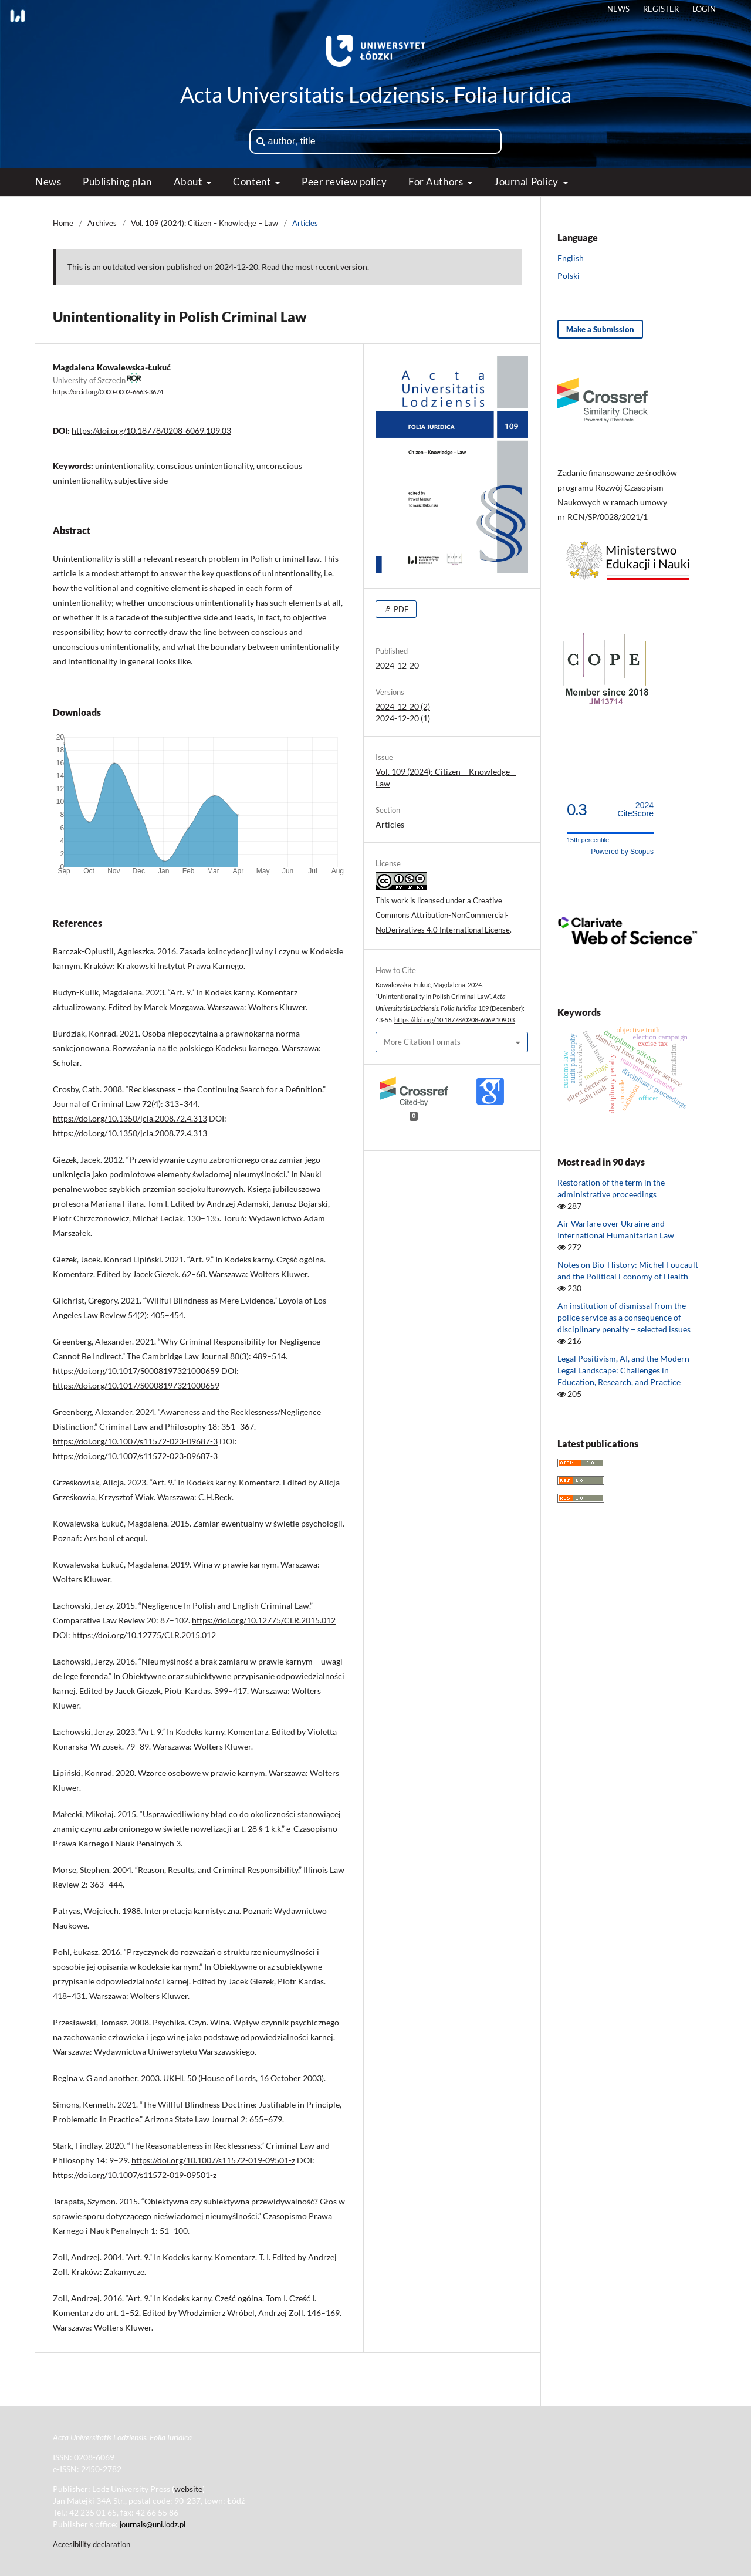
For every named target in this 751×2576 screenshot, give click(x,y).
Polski (568, 276)
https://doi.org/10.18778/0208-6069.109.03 (151, 430)
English (570, 258)
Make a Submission (600, 329)
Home (63, 223)
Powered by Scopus (622, 852)
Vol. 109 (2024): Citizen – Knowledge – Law (204, 223)
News (48, 181)
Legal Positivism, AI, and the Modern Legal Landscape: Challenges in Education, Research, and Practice (623, 1370)
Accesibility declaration (91, 2544)
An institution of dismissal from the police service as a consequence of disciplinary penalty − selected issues (624, 1317)
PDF (400, 609)
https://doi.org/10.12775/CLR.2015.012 (264, 1620)
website (188, 2489)
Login (704, 8)
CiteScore (636, 809)
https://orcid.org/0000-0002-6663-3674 (108, 392)
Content (252, 181)
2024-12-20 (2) (403, 706)
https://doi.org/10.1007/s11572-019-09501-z (213, 2160)
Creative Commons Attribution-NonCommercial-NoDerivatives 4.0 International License (443, 915)
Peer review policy (344, 181)
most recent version (331, 267)
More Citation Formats (422, 1041)
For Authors (436, 181)
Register (661, 8)
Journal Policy (527, 181)
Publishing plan (117, 181)
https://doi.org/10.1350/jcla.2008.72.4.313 (130, 1118)
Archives (102, 223)
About (189, 181)
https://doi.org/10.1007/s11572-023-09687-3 (135, 1441)
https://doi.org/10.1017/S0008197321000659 (136, 1371)
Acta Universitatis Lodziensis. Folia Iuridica (375, 94)
